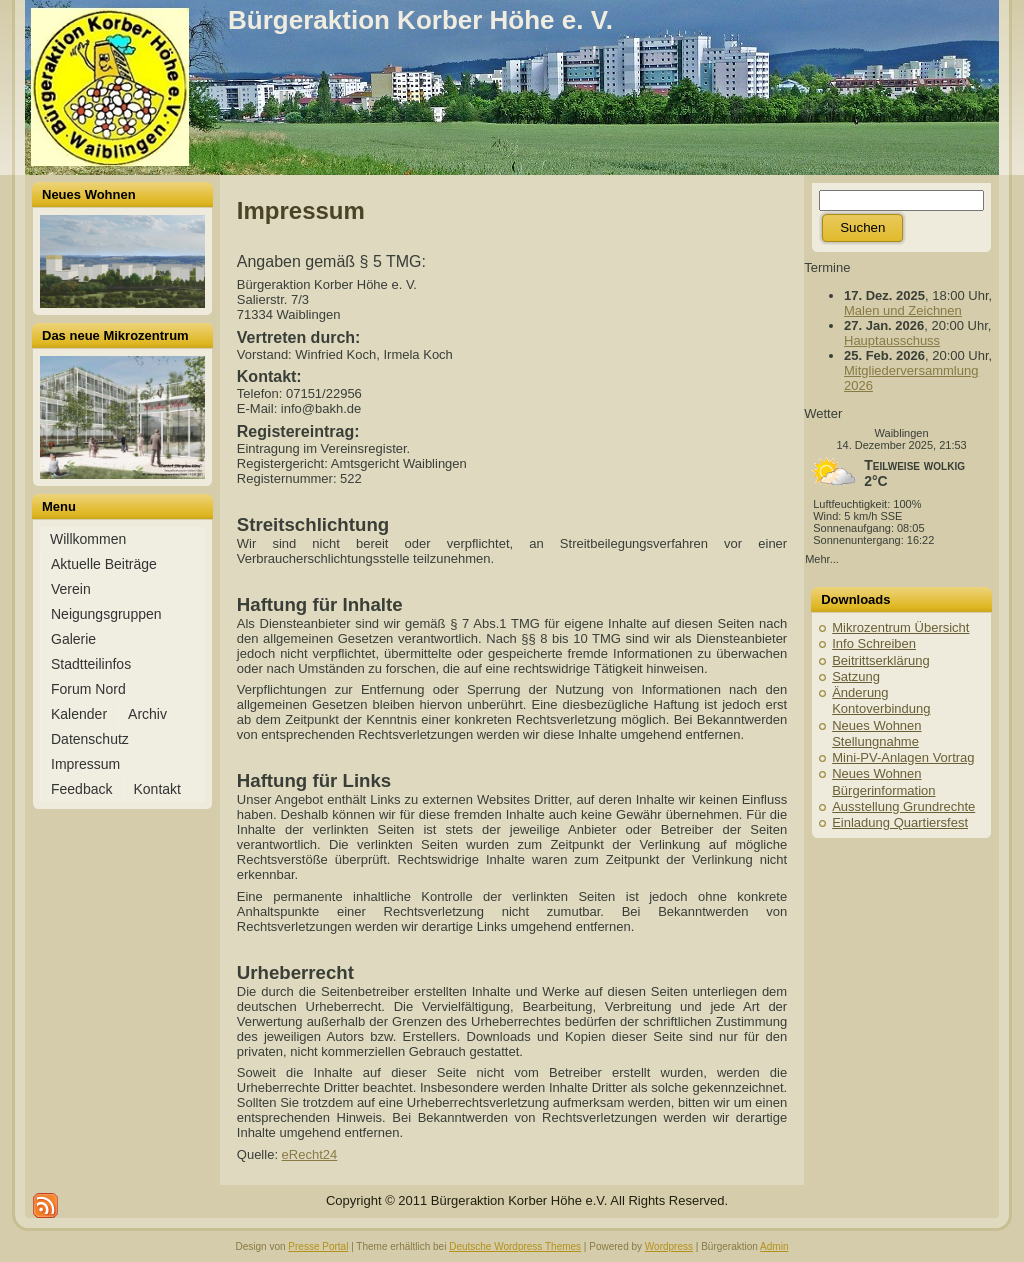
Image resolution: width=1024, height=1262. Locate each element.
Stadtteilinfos (91, 664)
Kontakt (156, 789)
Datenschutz (90, 739)
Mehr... (822, 559)
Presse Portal (318, 1246)
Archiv (147, 714)
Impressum (85, 764)
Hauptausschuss (892, 340)
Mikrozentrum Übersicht (900, 627)
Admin (774, 1246)
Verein (71, 589)
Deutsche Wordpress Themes (515, 1246)
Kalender (79, 714)
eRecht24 (310, 1154)
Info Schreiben (874, 643)
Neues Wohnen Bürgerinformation (883, 781)
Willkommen (88, 539)
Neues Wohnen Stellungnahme (876, 733)
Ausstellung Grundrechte (903, 806)
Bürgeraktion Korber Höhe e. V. (420, 20)
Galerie (73, 639)
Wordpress (669, 1246)
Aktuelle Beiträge (104, 564)
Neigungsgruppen (106, 614)
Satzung (856, 676)
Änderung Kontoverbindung (881, 700)
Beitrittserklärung (881, 660)
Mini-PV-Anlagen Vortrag (903, 757)
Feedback (81, 789)
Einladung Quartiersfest (900, 822)
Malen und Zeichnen (903, 310)
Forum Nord (88, 689)
